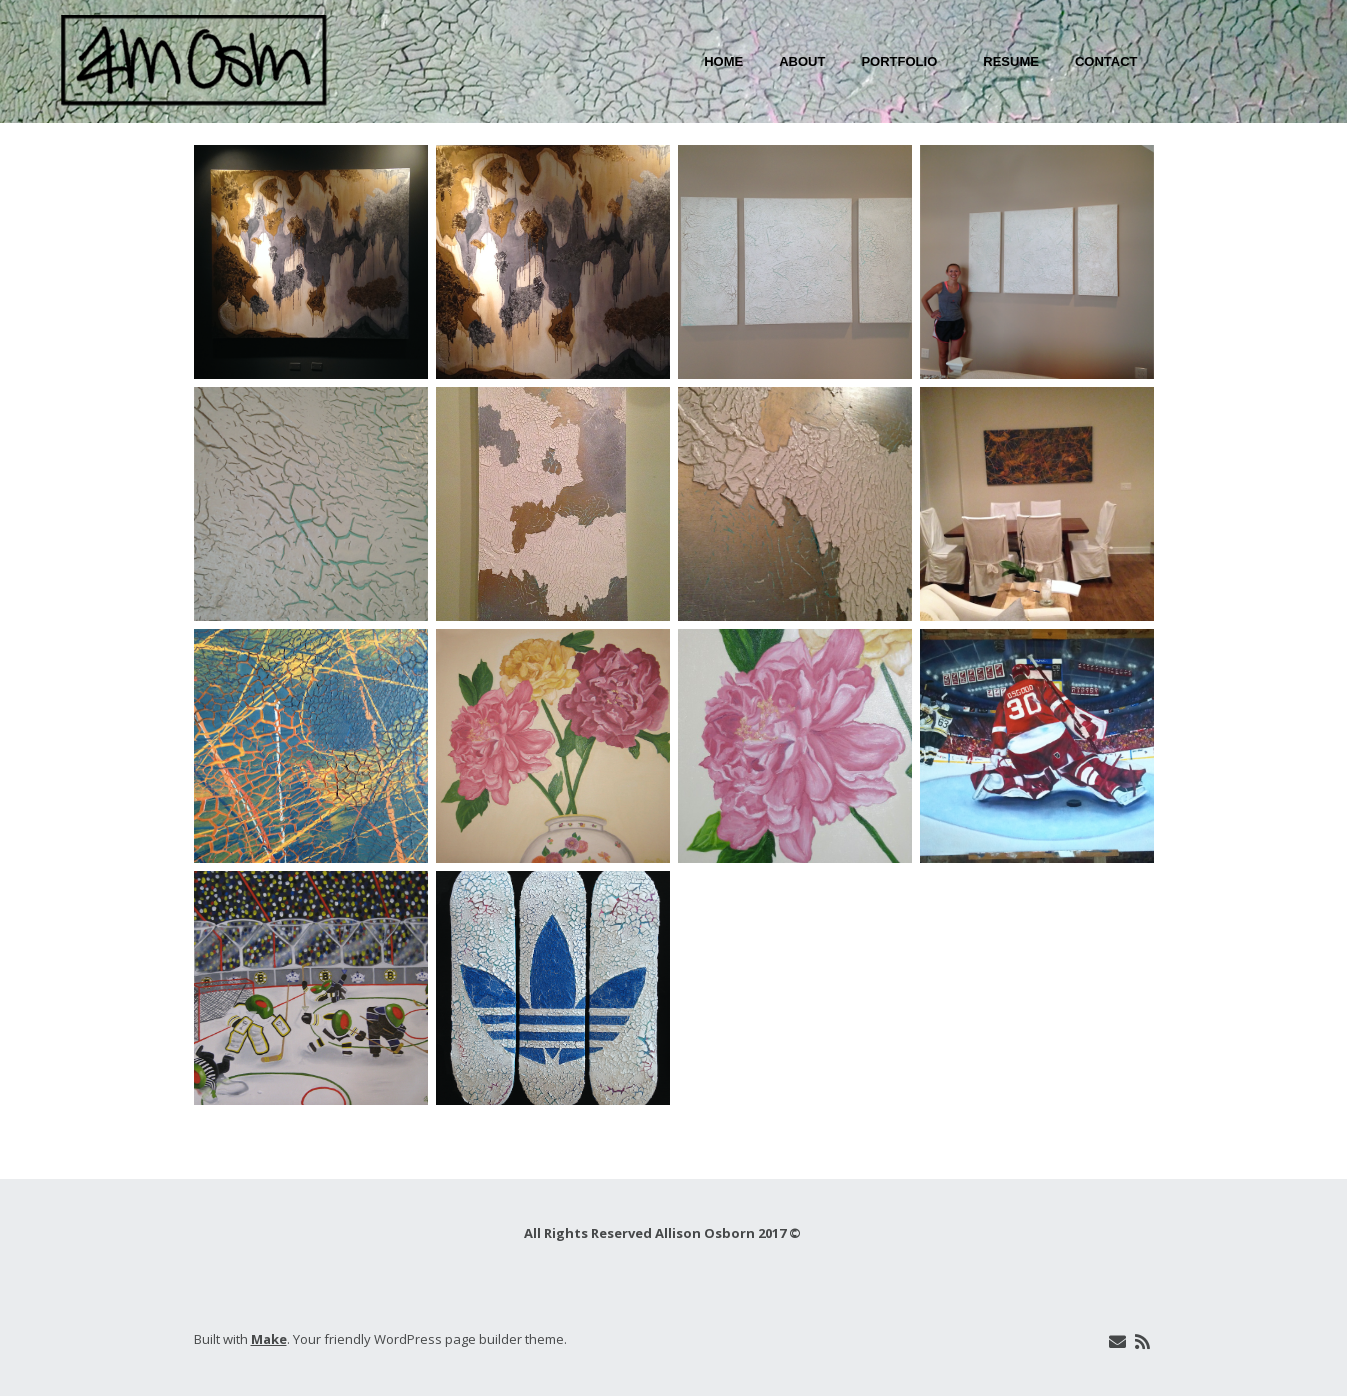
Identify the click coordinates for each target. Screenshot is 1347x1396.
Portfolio (899, 61)
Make (269, 1339)
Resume (1011, 61)
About (802, 61)
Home (723, 61)
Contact (1106, 61)
